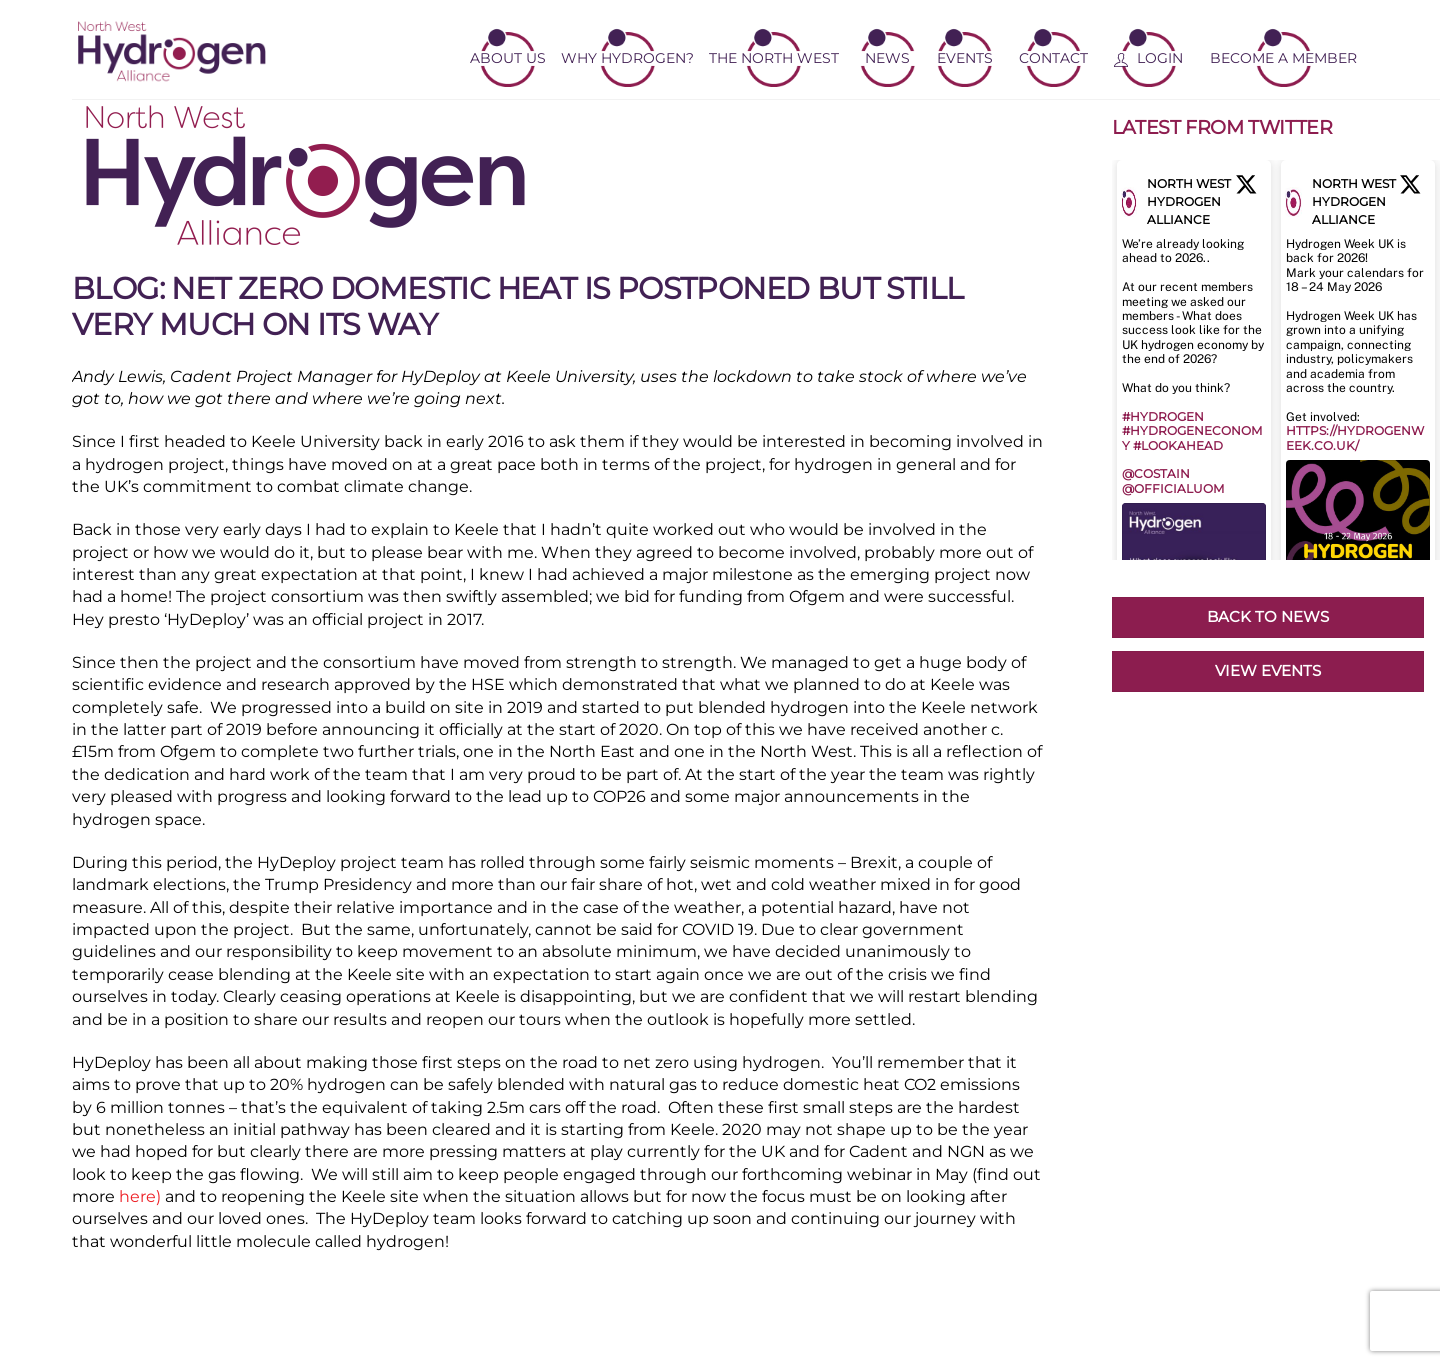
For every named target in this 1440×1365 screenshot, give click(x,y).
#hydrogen (1163, 416)
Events (965, 58)
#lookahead (1178, 445)
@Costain (1156, 473)
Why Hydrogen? (627, 58)
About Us (508, 58)
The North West (774, 58)
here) (140, 1196)
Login (1148, 58)
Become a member (1283, 58)
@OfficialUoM (1173, 488)
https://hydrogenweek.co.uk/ (1355, 437)
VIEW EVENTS (1268, 670)
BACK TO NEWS (1268, 616)
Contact (1053, 58)
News (887, 58)
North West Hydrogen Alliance (1189, 201)
